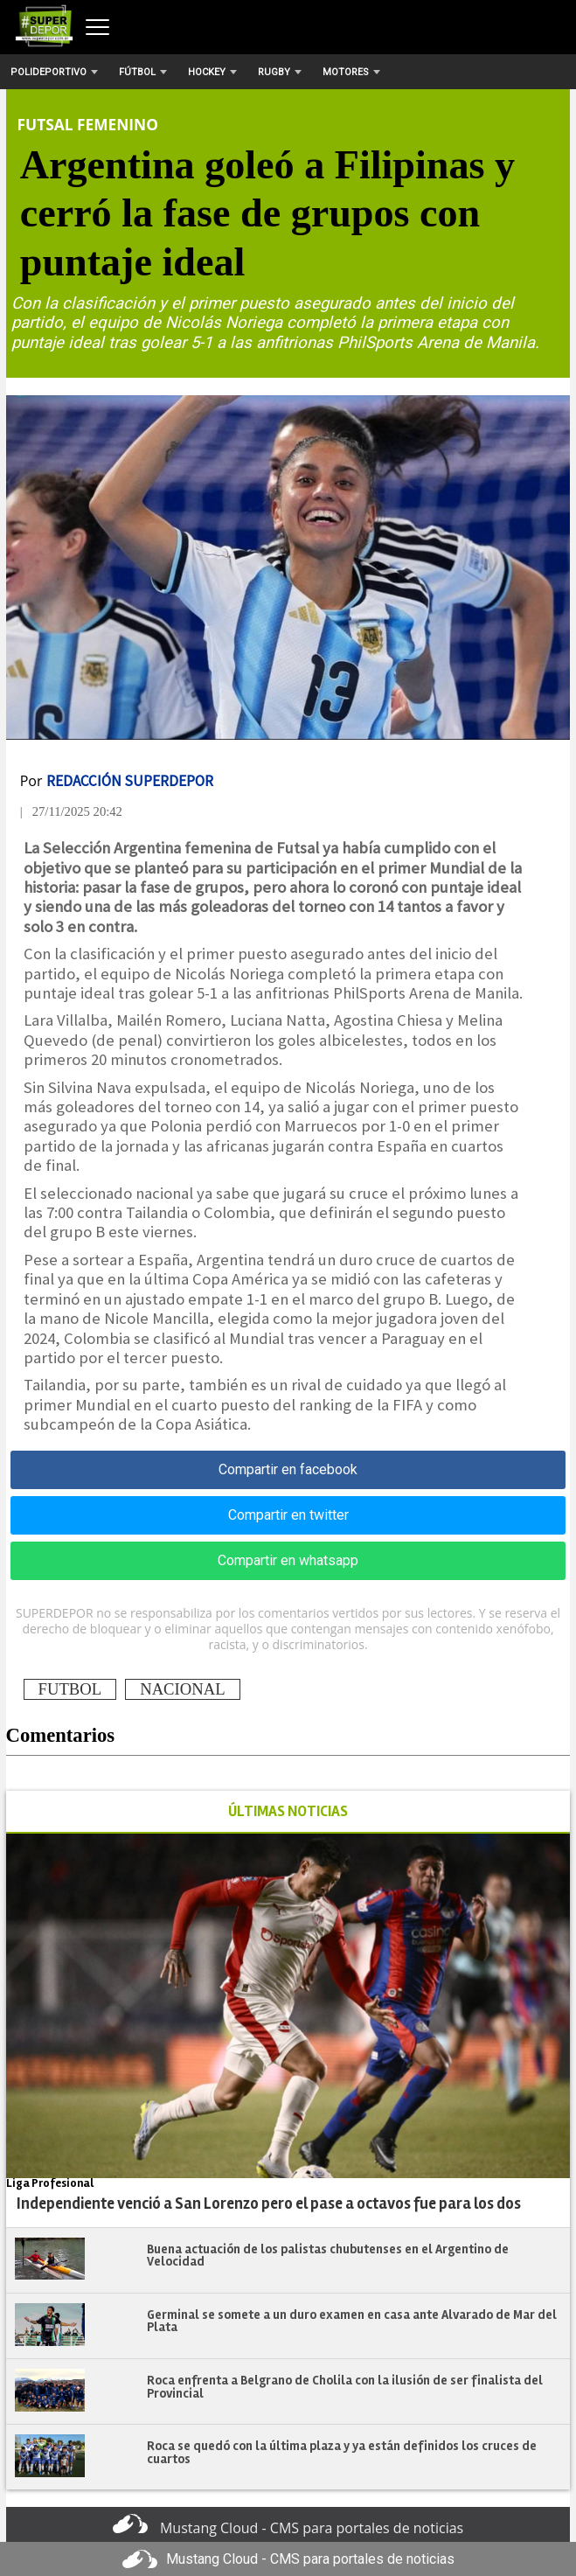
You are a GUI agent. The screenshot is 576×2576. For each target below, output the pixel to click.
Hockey (212, 72)
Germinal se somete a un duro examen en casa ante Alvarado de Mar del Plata (352, 2321)
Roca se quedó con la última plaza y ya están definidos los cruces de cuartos (342, 2452)
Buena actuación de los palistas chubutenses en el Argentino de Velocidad (328, 2255)
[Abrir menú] (97, 27)
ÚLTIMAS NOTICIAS (288, 1811)
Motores (351, 72)
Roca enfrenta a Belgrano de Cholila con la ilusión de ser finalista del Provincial (345, 2386)
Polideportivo (54, 72)
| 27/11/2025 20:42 (71, 811)
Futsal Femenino (87, 124)
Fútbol (143, 72)
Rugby (280, 72)
